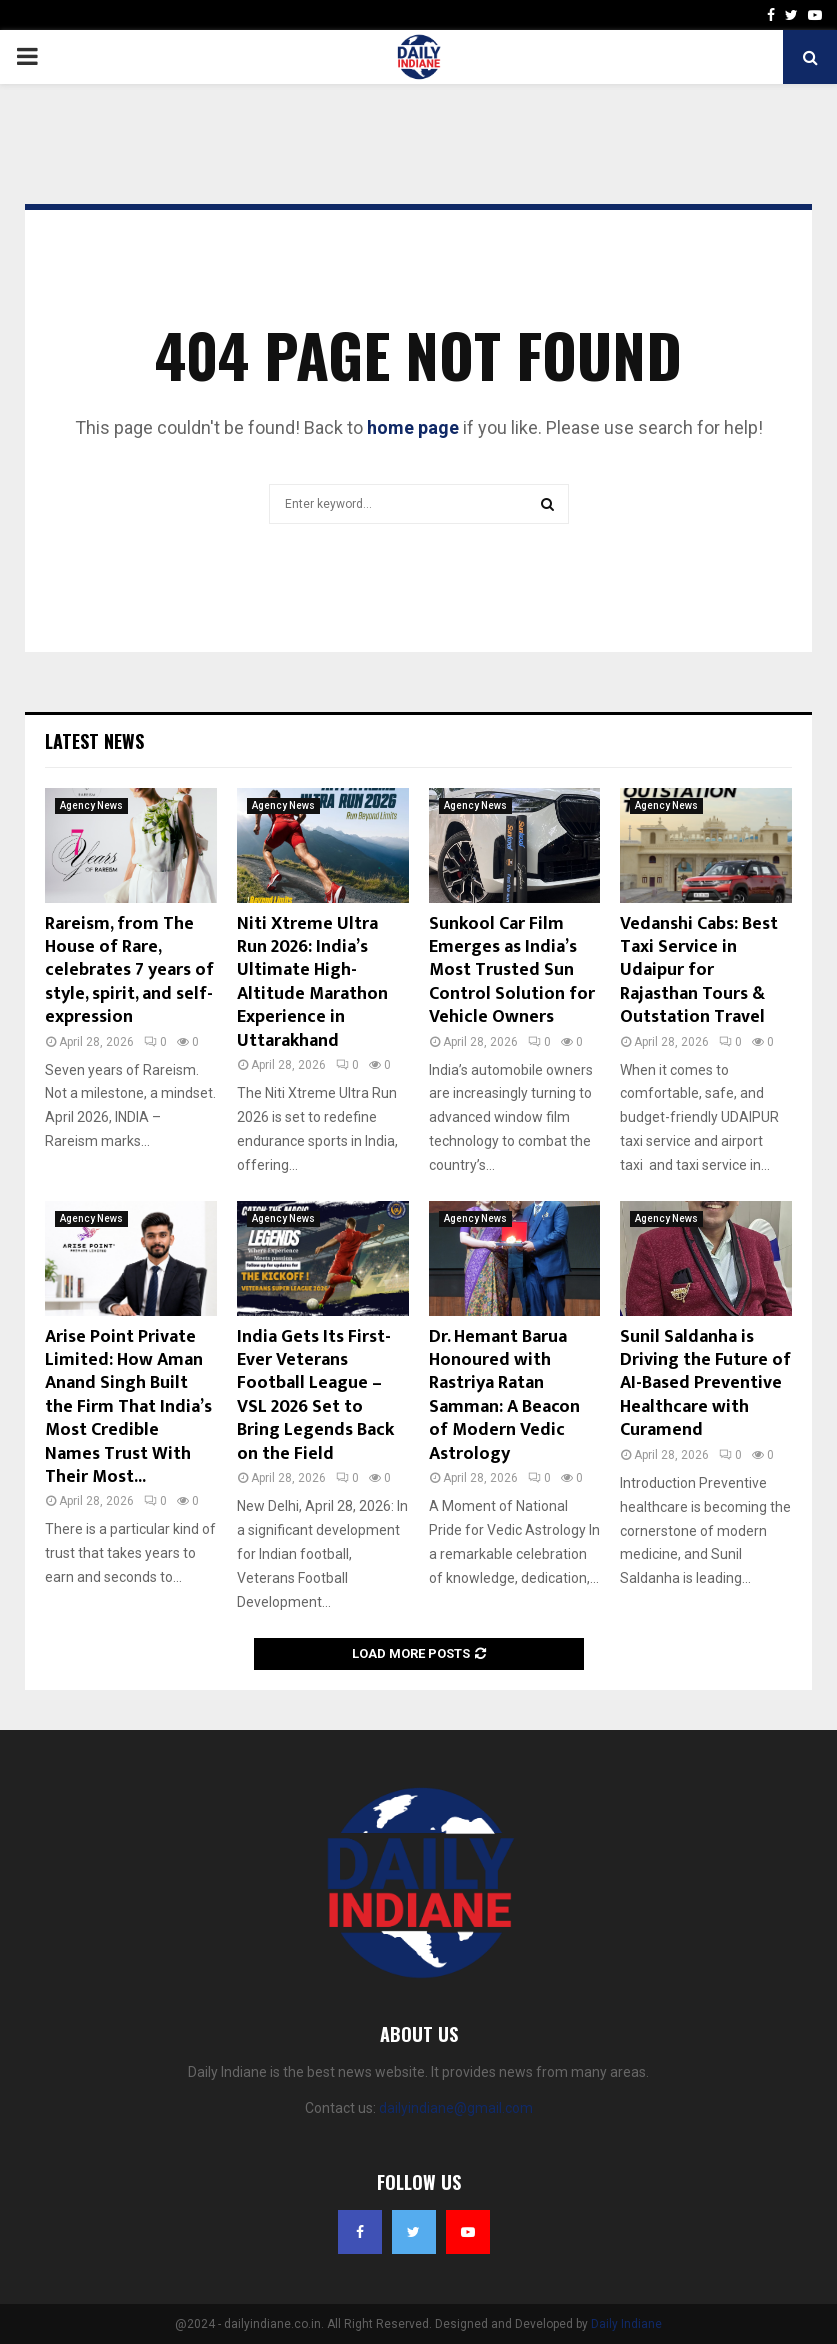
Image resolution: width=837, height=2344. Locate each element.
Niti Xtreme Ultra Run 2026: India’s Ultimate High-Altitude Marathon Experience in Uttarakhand (312, 982)
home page (413, 427)
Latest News (94, 741)
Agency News (91, 805)
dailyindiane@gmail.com (456, 2108)
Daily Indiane (626, 2324)
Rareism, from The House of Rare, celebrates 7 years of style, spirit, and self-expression (129, 971)
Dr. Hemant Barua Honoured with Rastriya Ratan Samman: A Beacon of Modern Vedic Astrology (504, 1395)
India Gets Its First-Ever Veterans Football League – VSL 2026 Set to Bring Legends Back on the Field (315, 1395)
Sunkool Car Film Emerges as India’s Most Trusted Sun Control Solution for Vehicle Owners (512, 971)
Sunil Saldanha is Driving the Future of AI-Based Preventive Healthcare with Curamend (705, 1384)
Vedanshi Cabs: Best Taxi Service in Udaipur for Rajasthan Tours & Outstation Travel (699, 971)
